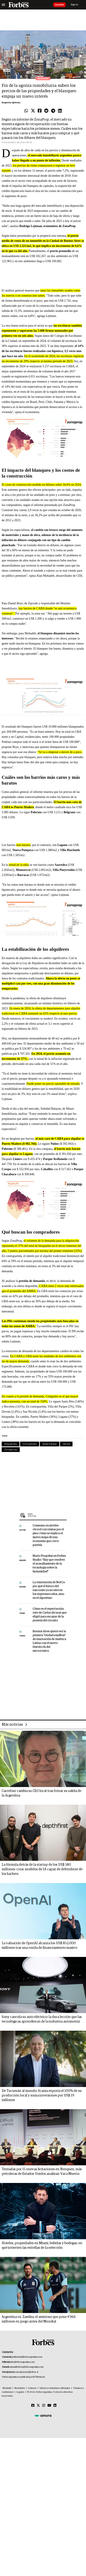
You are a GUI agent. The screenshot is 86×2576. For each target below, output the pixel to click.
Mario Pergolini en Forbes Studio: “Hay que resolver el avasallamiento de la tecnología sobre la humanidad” (49, 1564)
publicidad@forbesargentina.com (27, 2357)
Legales (20, 2392)
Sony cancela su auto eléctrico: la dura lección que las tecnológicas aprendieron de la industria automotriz (42, 2019)
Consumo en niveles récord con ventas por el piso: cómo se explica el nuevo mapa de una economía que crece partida (48, 1535)
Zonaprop (10, 1449)
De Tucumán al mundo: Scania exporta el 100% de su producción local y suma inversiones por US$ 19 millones (42, 2095)
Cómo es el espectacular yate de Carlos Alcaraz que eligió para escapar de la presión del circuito (50, 1614)
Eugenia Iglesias (11, 102)
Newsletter (19, 2388)
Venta (66, 1444)
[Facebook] (32, 2405)
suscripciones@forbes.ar (27, 2372)
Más (47, 1515)
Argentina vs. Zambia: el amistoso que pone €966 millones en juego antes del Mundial (39, 2319)
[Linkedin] (54, 2405)
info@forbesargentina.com (22, 2362)
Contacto (32, 2388)
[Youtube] (49, 2405)
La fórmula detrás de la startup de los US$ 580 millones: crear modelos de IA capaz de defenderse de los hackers (42, 1869)
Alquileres (10, 1444)
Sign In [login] (74, 4)
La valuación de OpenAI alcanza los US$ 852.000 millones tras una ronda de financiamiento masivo (39, 1945)
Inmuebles (30, 1444)
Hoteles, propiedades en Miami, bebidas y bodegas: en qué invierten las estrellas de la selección (42, 2245)
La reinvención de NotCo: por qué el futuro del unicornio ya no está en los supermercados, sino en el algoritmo (49, 1590)
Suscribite (59, 5)
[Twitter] (38, 2405)
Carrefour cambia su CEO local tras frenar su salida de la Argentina (41, 1793)
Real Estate (49, 1444)
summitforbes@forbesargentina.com (27, 2367)
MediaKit (7, 2388)
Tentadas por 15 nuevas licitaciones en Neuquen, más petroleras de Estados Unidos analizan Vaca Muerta (42, 2171)
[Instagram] (43, 2405)
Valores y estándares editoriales (54, 2388)
